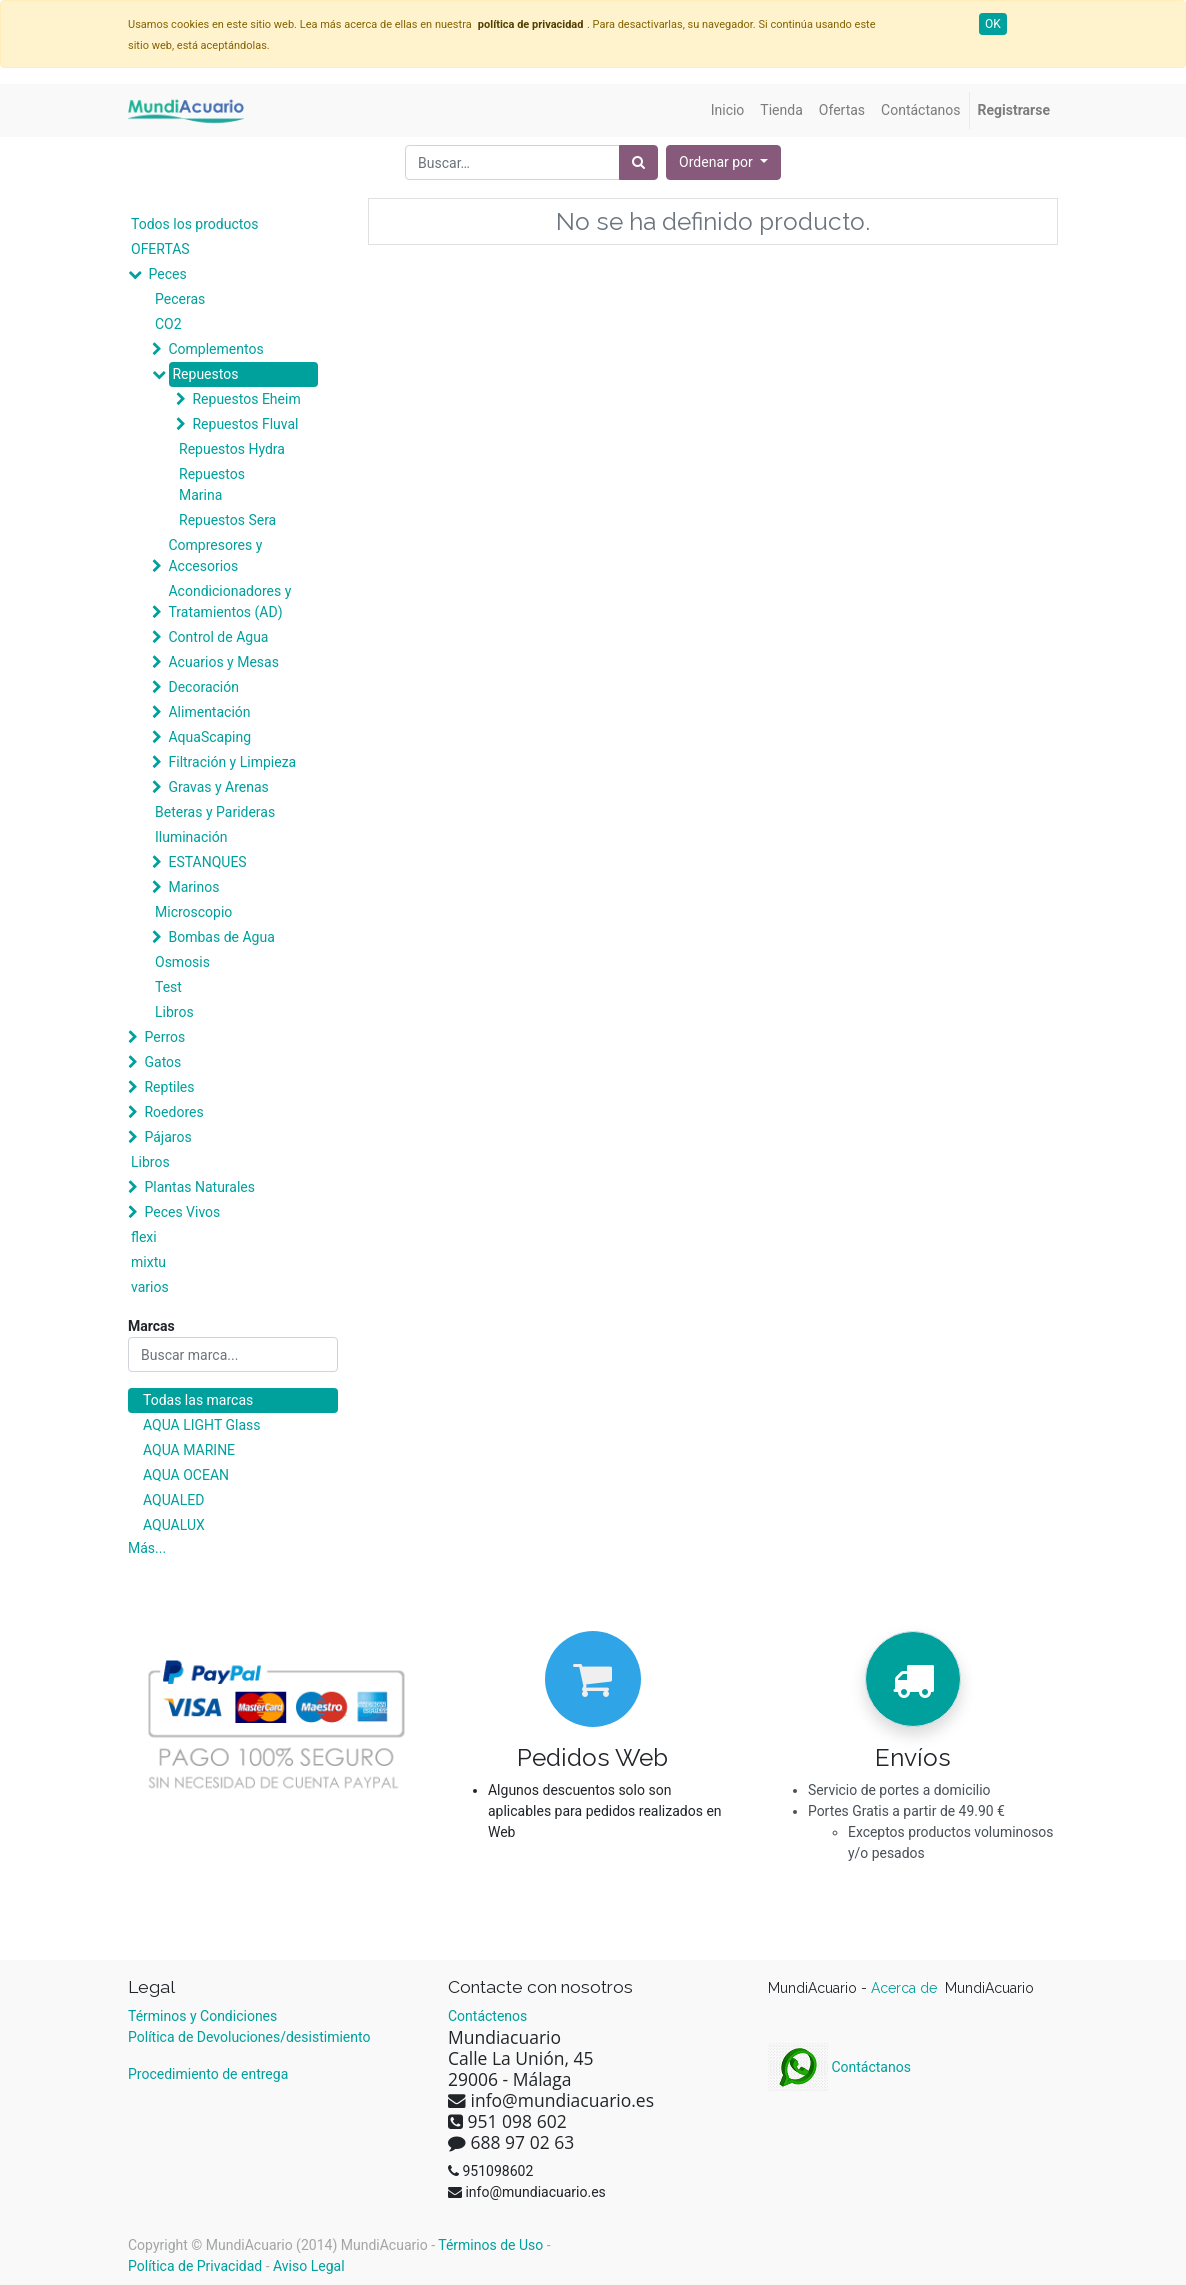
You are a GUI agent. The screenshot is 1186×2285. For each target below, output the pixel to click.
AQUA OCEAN (186, 1475)
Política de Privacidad (195, 2266)
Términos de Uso (490, 2245)
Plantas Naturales (199, 1187)
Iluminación (191, 837)
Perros (164, 1037)
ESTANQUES (207, 862)
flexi (144, 1237)
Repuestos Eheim (246, 399)
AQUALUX (174, 1525)
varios (150, 1287)
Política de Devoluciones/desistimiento (249, 2037)
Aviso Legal (309, 2266)
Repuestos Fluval (245, 424)
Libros (174, 1012)
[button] (723, 162)
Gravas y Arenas (218, 787)
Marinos (193, 887)
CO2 (168, 324)
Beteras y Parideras (215, 812)
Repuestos (205, 374)
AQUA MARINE (189, 1450)
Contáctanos (839, 2067)
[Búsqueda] (638, 162)
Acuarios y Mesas (223, 662)
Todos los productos (194, 224)
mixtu (148, 1262)
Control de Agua (218, 637)
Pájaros (167, 1137)
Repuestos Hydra (232, 449)
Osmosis (182, 962)
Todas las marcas (198, 1400)
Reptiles (169, 1087)
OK (993, 24)
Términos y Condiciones (202, 2016)
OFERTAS (160, 249)
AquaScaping (209, 737)
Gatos (162, 1062)
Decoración (203, 687)
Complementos (215, 349)
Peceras (180, 299)
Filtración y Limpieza (232, 762)
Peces (167, 274)
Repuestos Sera (227, 520)
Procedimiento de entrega (208, 2074)
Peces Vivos (182, 1212)
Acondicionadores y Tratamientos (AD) (229, 601)
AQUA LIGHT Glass (201, 1425)
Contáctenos (487, 2016)
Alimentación (209, 712)
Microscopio (193, 912)
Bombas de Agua (221, 937)
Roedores (173, 1112)
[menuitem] (728, 110)
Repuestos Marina (212, 484)
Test (168, 987)
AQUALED (173, 1500)
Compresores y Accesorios (215, 555)
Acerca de (906, 1988)
